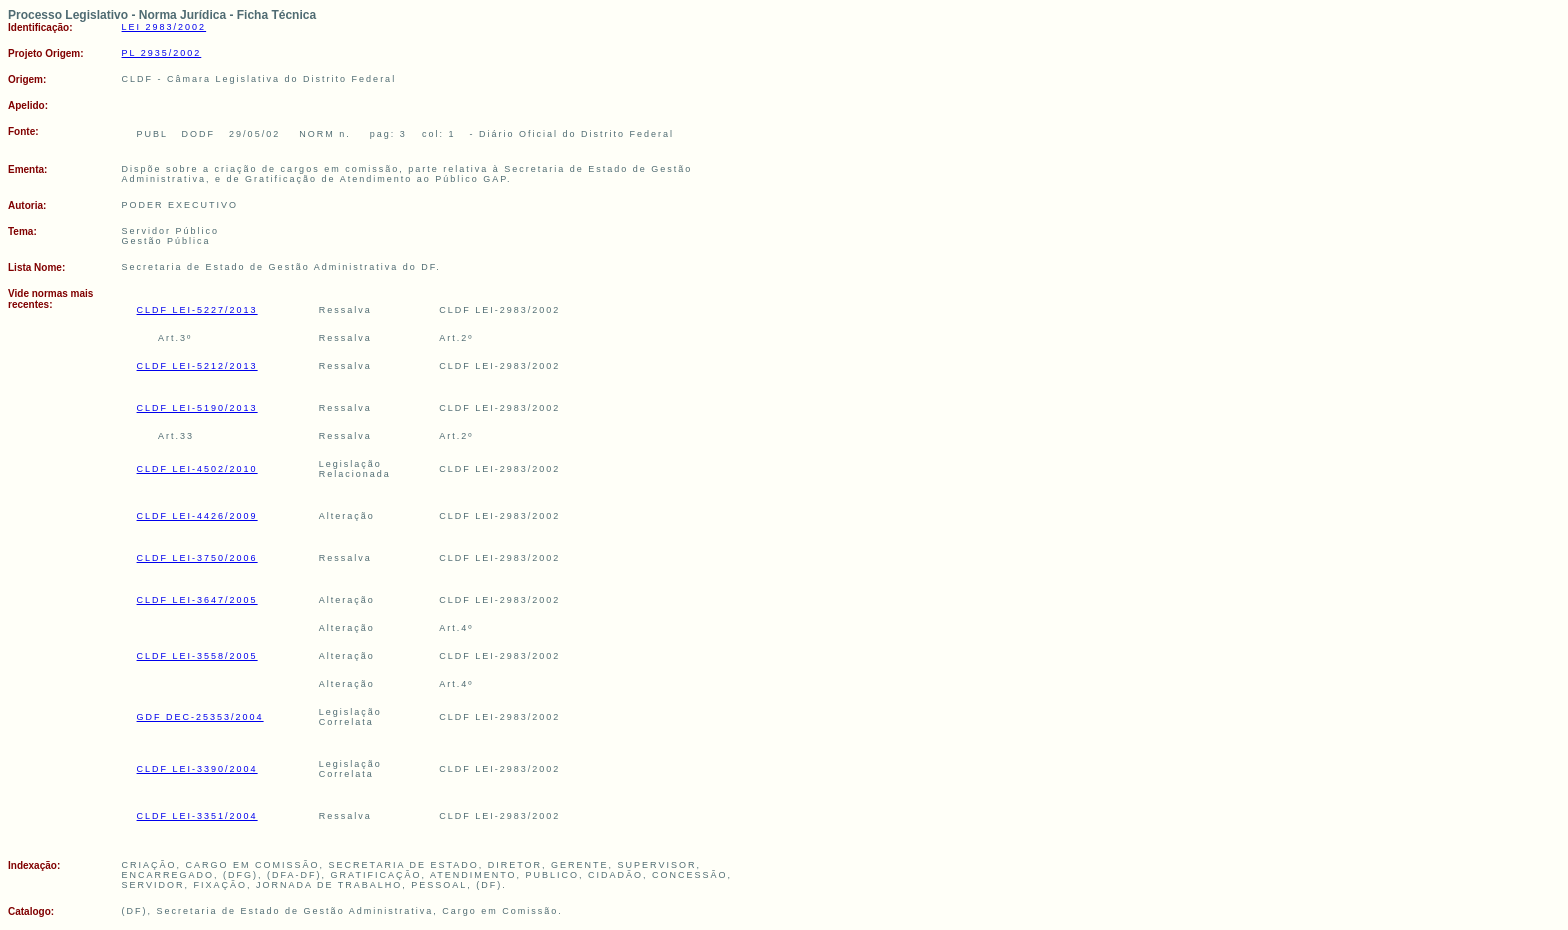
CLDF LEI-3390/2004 (197, 769)
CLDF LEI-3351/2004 (197, 816)
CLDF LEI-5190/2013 (197, 408)
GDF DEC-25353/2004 (200, 717)
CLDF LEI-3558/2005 (197, 656)
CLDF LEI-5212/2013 (197, 366)
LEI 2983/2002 (164, 27)
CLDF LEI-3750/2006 (197, 558)
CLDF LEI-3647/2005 (197, 600)
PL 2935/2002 (162, 53)
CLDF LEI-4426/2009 (197, 516)
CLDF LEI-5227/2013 (197, 310)
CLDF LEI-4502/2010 (197, 469)
